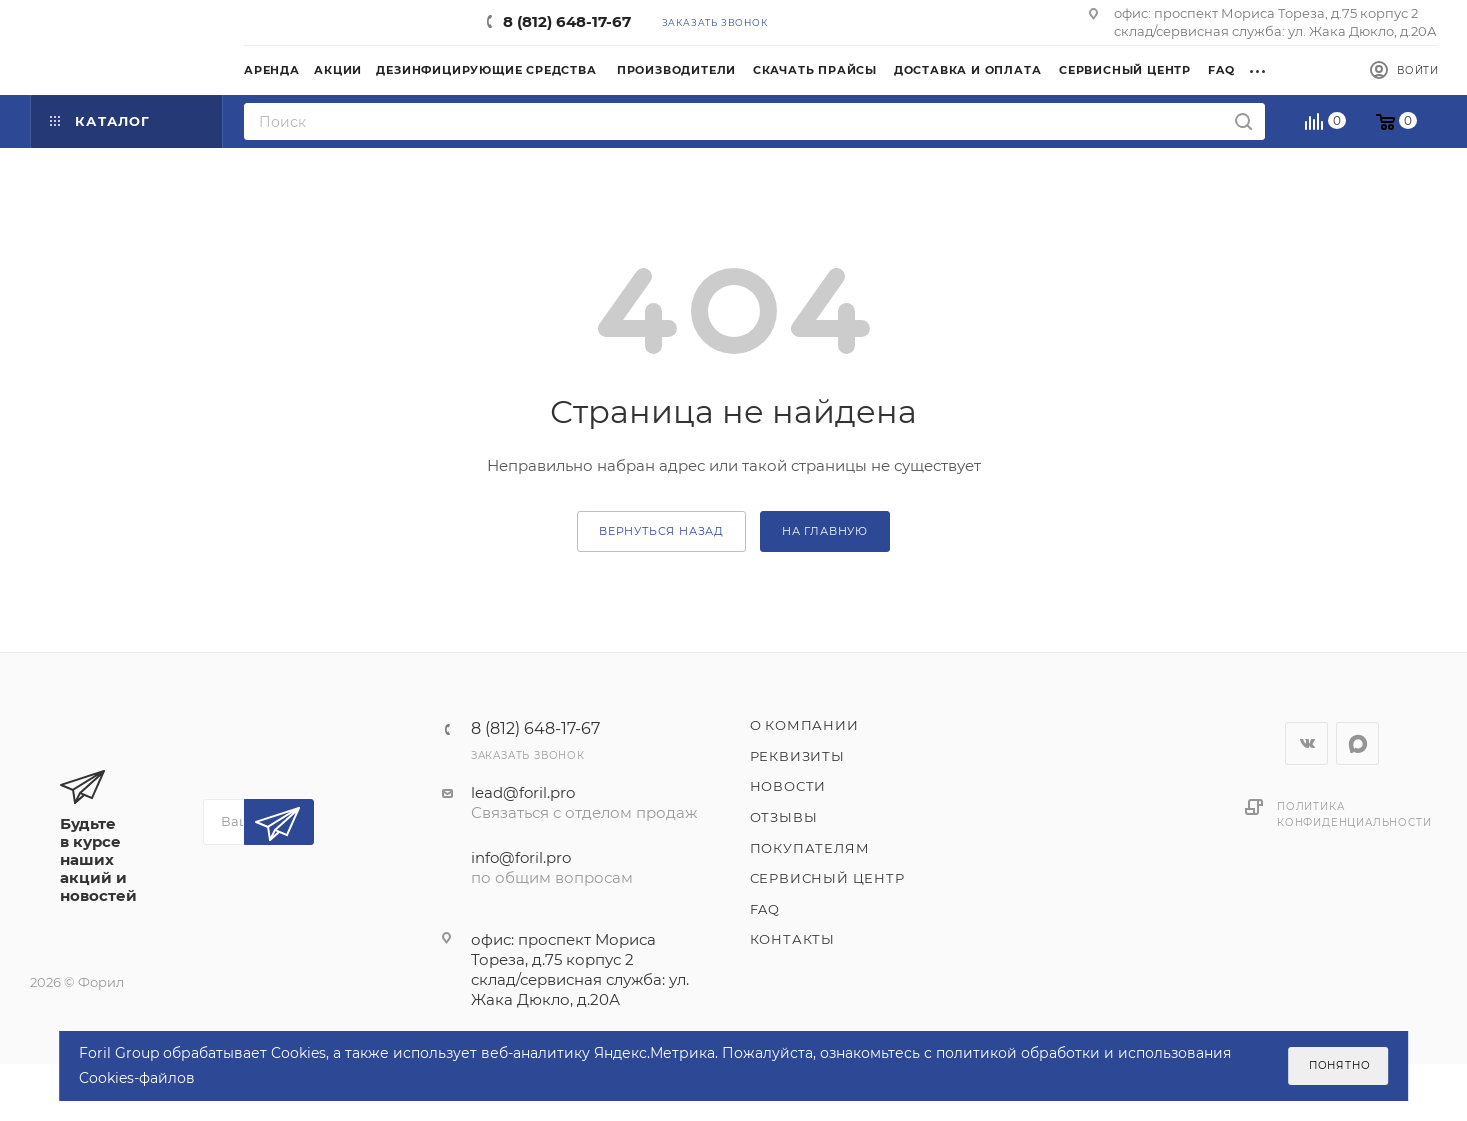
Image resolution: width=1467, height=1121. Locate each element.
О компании (804, 725)
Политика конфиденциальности (1354, 814)
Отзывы (784, 817)
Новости (788, 786)
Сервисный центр (827, 878)
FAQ (765, 909)
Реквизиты (797, 756)
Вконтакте (1306, 743)
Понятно (1340, 1065)
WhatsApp (1357, 743)
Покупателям (810, 848)
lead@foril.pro (523, 792)
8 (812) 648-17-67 (567, 21)
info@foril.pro (521, 857)
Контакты (792, 939)
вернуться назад (661, 531)
